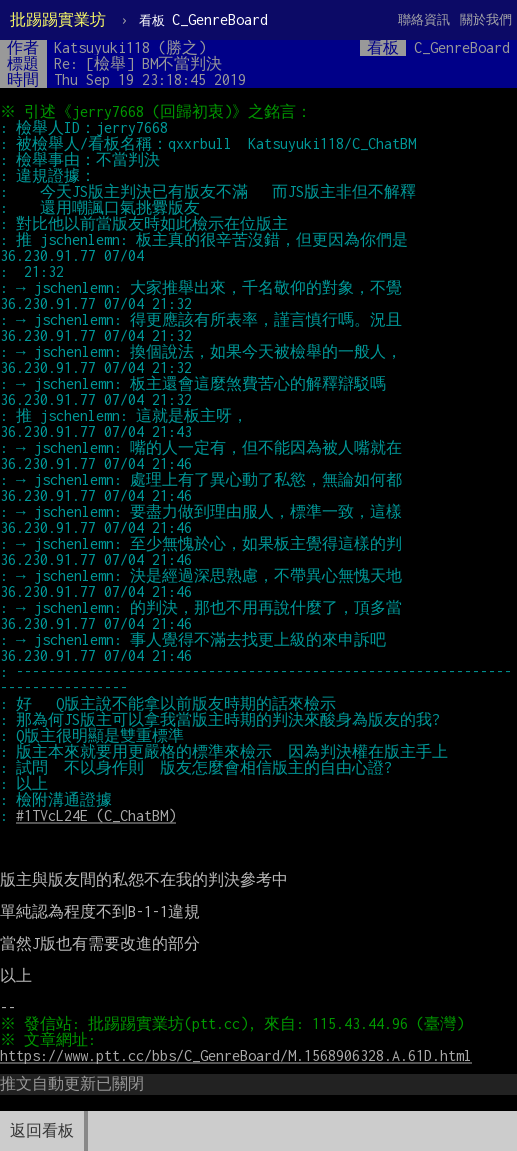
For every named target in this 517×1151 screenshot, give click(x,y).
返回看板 (42, 1130)
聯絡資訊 (424, 19)
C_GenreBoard (203, 19)
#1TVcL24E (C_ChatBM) (96, 815)
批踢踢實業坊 (58, 19)
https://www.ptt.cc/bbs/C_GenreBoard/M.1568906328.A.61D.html (236, 1055)
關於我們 (486, 19)
